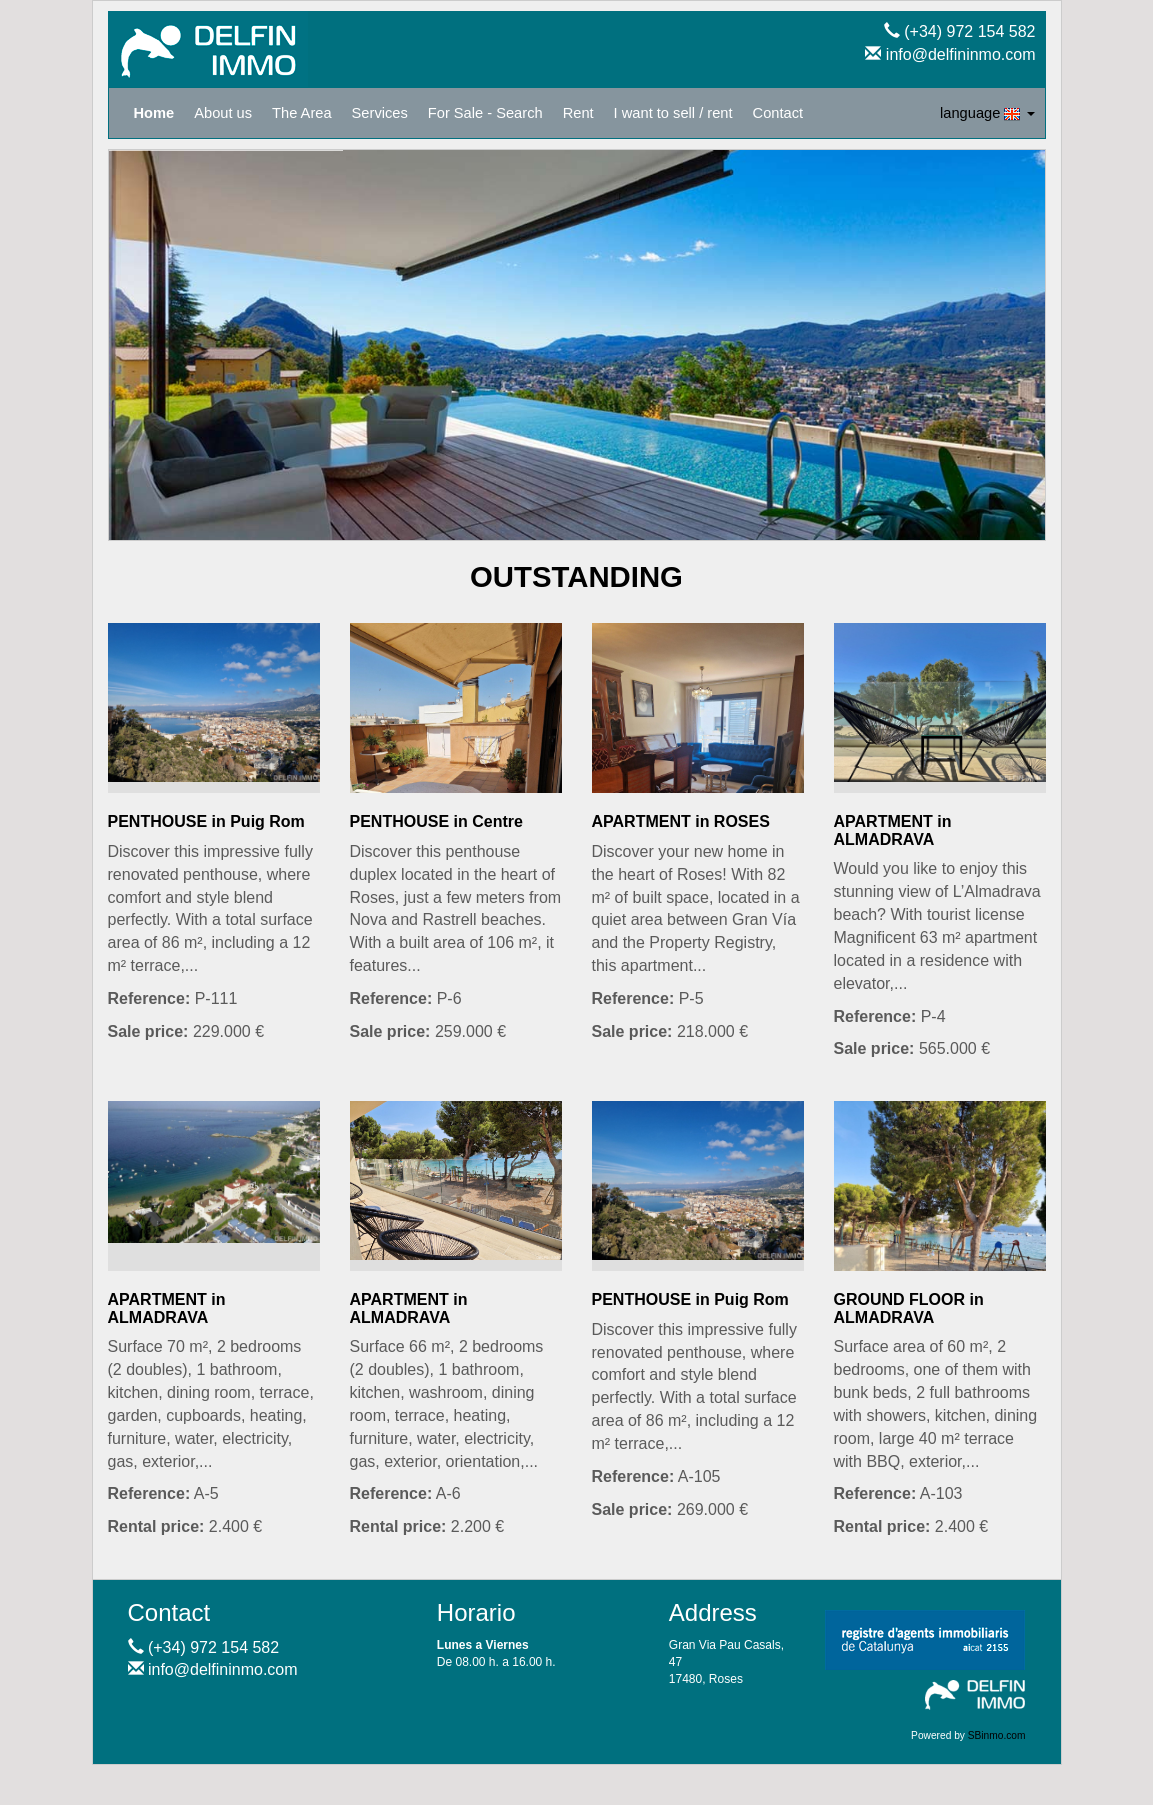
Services (380, 113)
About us (223, 113)
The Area (301, 113)
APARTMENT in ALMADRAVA (893, 830)
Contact (778, 113)
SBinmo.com (997, 1735)
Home (154, 113)
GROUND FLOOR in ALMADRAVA (909, 1308)
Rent (578, 113)
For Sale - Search (485, 113)
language (987, 113)
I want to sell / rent (673, 113)
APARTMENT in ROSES (681, 821)
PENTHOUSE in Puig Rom (206, 821)
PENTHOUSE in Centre (436, 821)
